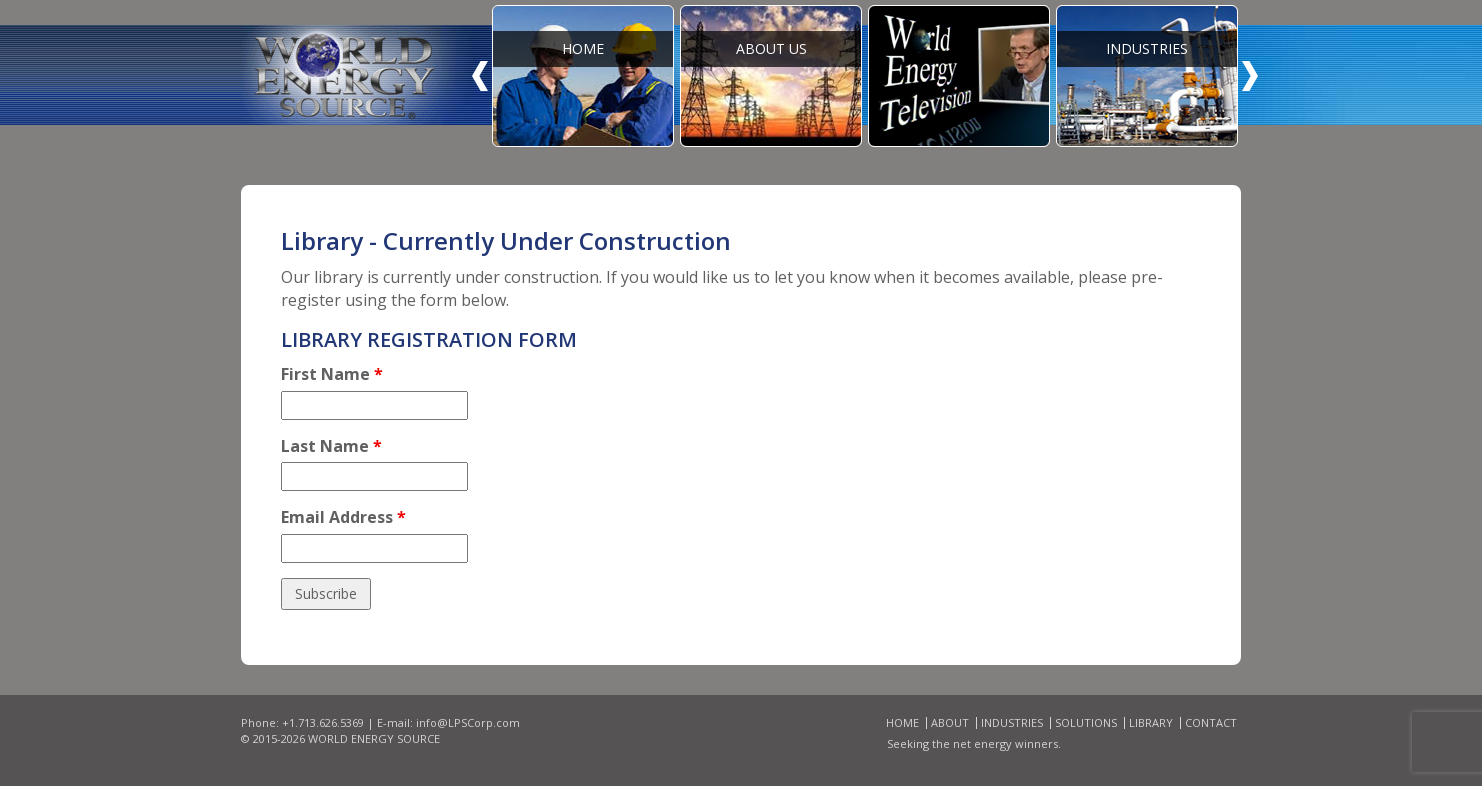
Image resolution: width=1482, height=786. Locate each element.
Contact (1211, 723)
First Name (332, 374)
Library (1151, 723)
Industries (1012, 723)
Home (902, 723)
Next (1250, 76)
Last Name (331, 446)
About (950, 723)
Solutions (1086, 723)
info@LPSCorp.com (468, 722)
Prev (480, 76)
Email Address (343, 517)
